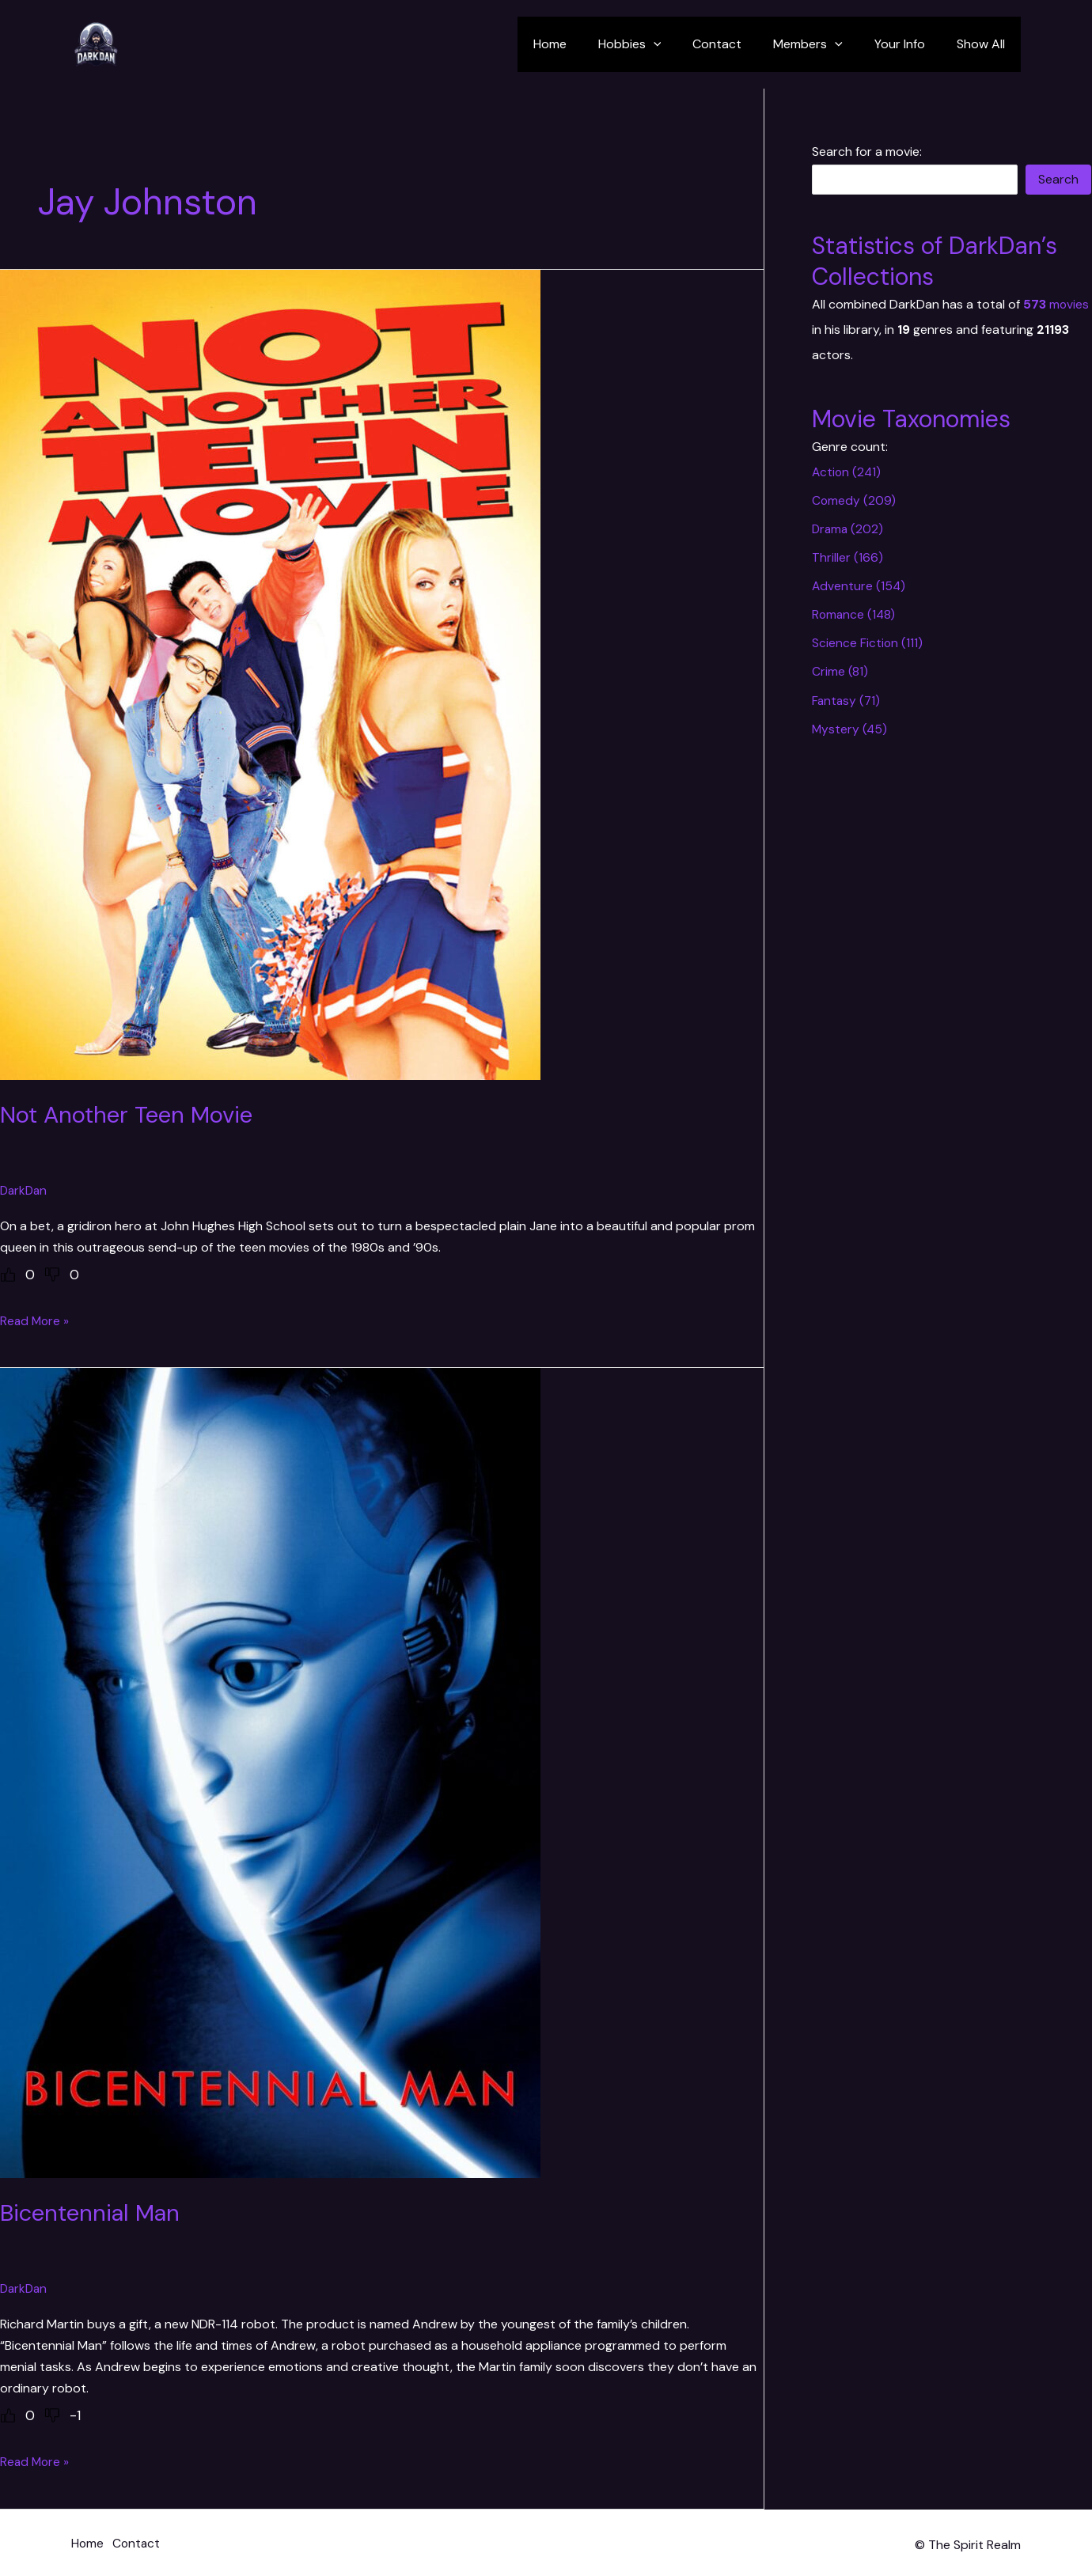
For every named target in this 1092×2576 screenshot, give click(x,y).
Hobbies (658, 44)
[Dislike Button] (52, 1274)
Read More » (35, 1320)
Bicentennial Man (94, 2211)
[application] (682, 44)
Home (584, 44)
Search (1058, 179)
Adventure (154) (859, 586)
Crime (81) (840, 671)
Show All (984, 44)
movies (1056, 304)
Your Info (909, 44)
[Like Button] (8, 1274)
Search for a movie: (867, 151)
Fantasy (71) (847, 699)
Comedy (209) (854, 500)
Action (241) (847, 472)
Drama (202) (848, 529)
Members (824, 44)
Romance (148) (854, 614)
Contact (739, 44)
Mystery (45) (850, 728)
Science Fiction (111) (867, 643)
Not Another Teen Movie (130, 1114)
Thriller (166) (847, 557)
